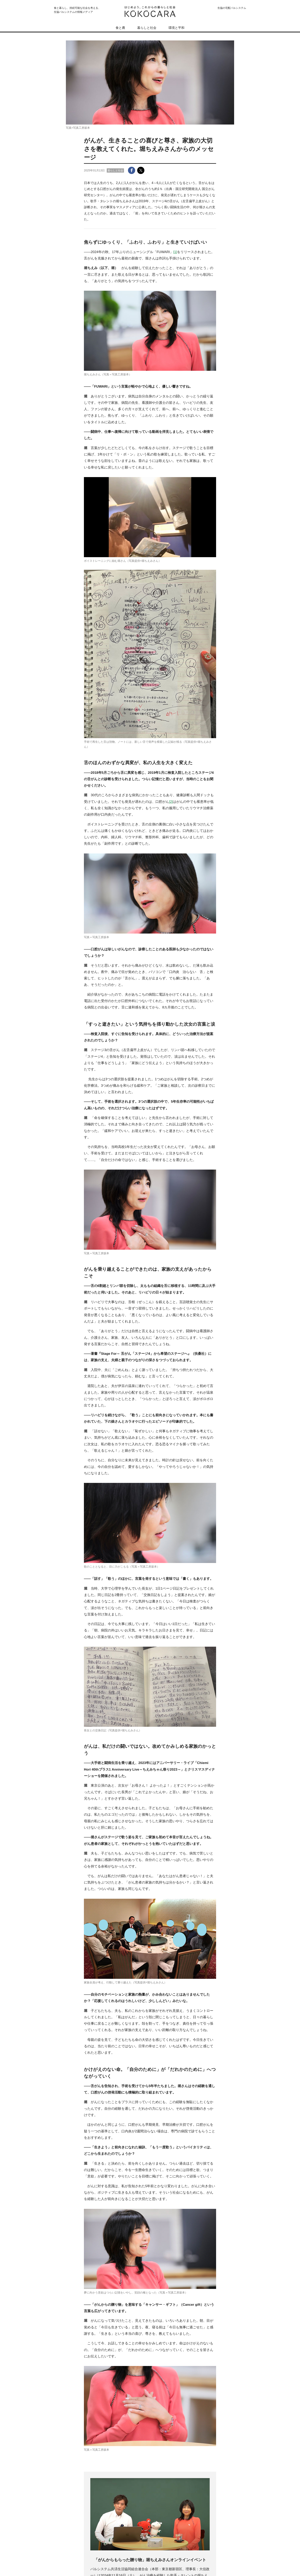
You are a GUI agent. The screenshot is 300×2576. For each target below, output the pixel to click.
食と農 (120, 27)
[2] (171, 802)
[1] (175, 252)
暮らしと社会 (146, 27)
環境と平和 (176, 27)
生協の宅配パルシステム (231, 7)
